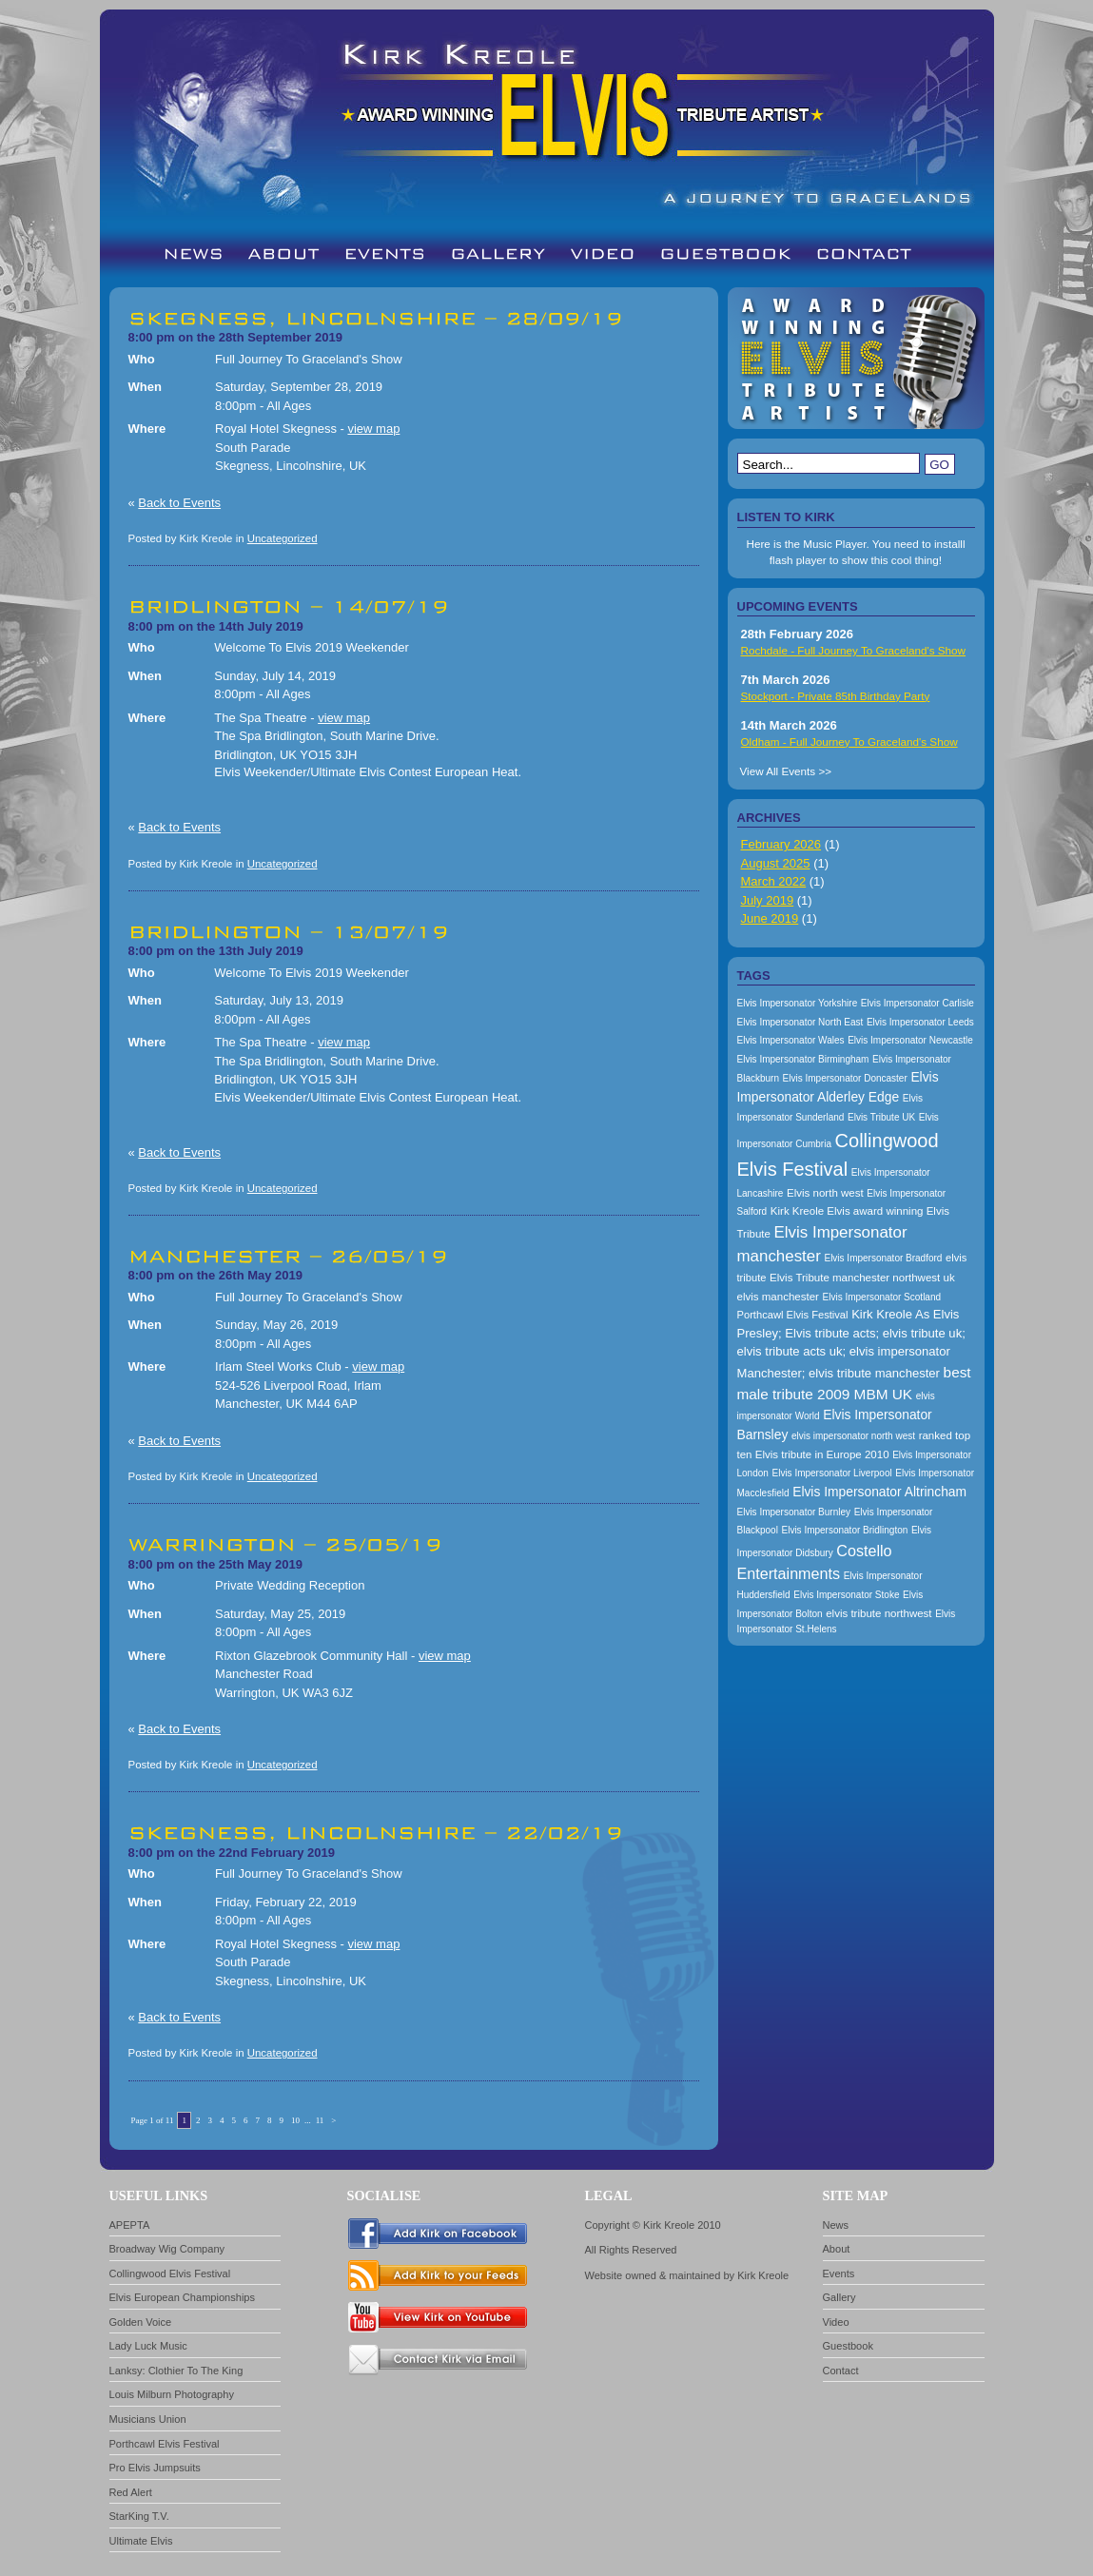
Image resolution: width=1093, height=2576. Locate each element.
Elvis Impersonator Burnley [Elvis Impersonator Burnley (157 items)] (794, 1512)
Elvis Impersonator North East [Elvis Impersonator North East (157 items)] (800, 1022)
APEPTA (129, 2225)
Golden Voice (140, 2322)
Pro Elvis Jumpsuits (155, 2467)
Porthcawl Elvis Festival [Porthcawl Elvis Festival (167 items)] (793, 1314)
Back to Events (179, 503)
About (836, 2248)
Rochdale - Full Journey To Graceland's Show (853, 650)
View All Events (778, 771)
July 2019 (767, 900)
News (836, 2225)
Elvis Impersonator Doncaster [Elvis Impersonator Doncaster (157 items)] (845, 1078)
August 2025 (775, 863)
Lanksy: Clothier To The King (176, 2370)
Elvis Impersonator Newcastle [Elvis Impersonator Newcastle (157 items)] (910, 1040)
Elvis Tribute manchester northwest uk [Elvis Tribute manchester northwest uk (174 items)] (862, 1277)
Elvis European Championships (182, 2297)
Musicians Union (147, 2419)
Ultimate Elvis (141, 2541)
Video (836, 2322)
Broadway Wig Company (167, 2248)
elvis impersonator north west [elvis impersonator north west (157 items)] (853, 1436)
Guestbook (848, 2346)
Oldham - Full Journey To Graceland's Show (849, 741)
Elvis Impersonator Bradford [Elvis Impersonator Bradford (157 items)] (883, 1258)
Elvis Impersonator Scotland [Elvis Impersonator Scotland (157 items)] (882, 1297)
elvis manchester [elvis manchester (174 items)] (778, 1296)
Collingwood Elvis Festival (170, 2273)
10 (295, 2120)
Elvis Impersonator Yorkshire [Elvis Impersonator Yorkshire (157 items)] (797, 1003)
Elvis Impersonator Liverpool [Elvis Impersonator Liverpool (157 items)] (832, 1473)
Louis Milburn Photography (171, 2394)
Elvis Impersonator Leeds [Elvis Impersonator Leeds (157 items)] (920, 1022)
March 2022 (774, 881)
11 (320, 2120)
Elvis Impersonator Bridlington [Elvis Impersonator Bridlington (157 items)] (844, 1530)
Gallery (839, 2297)
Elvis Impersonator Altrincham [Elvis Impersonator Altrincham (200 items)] (879, 1491)
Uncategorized (282, 538)
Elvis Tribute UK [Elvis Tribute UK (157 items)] (881, 1117)
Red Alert (130, 2492)
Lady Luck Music (148, 2346)
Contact (841, 2370)
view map (373, 428)
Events (839, 2273)
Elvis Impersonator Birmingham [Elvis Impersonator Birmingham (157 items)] (803, 1059)
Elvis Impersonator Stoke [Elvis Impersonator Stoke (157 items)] (846, 1595)
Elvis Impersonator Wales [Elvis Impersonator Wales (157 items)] (791, 1040)
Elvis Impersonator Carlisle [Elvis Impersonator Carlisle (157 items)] (917, 1003)
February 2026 (781, 844)
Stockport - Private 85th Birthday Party (835, 696)
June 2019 (770, 918)
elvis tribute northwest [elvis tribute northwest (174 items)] (878, 1613)
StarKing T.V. (139, 2516)
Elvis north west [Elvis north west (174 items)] (825, 1193)
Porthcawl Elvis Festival (164, 2443)
